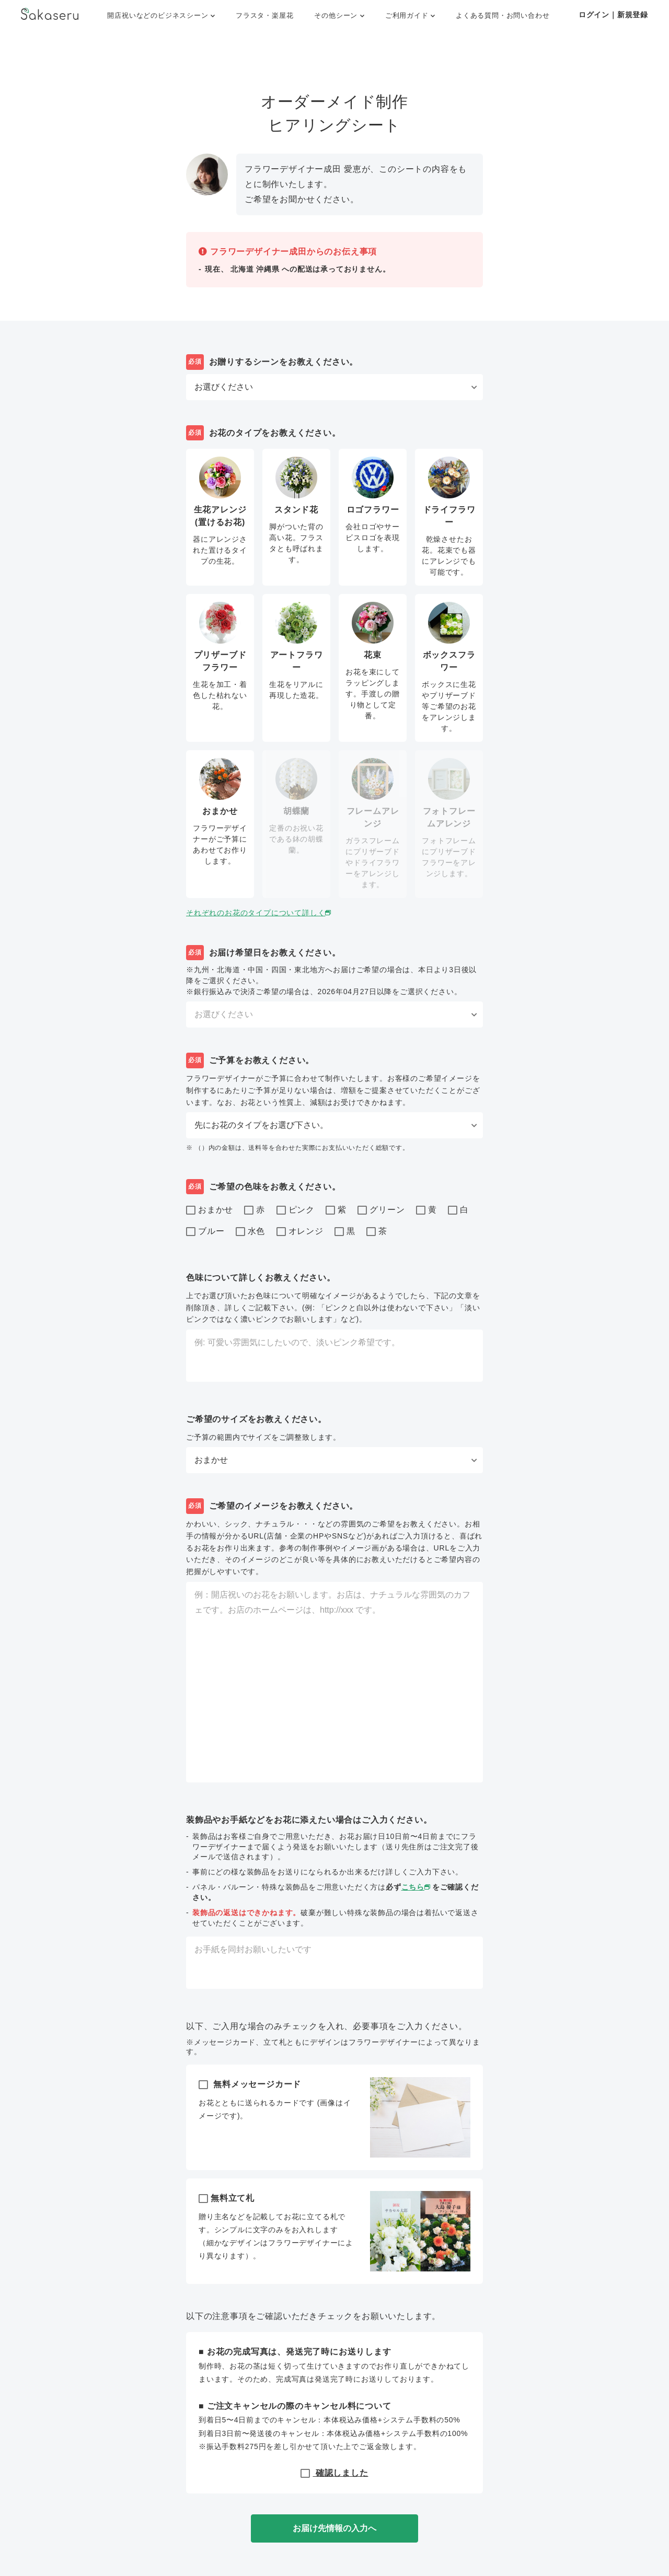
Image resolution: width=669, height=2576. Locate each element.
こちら (416, 1887)
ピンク (295, 1210)
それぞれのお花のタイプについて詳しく (259, 912)
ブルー (205, 1232)
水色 (251, 1232)
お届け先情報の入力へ (334, 2527)
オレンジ (300, 1232)
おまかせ (209, 1210)
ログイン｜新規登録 (613, 14)
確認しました (334, 2472)
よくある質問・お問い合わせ (502, 15)
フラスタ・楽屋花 (264, 15)
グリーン (381, 1210)
